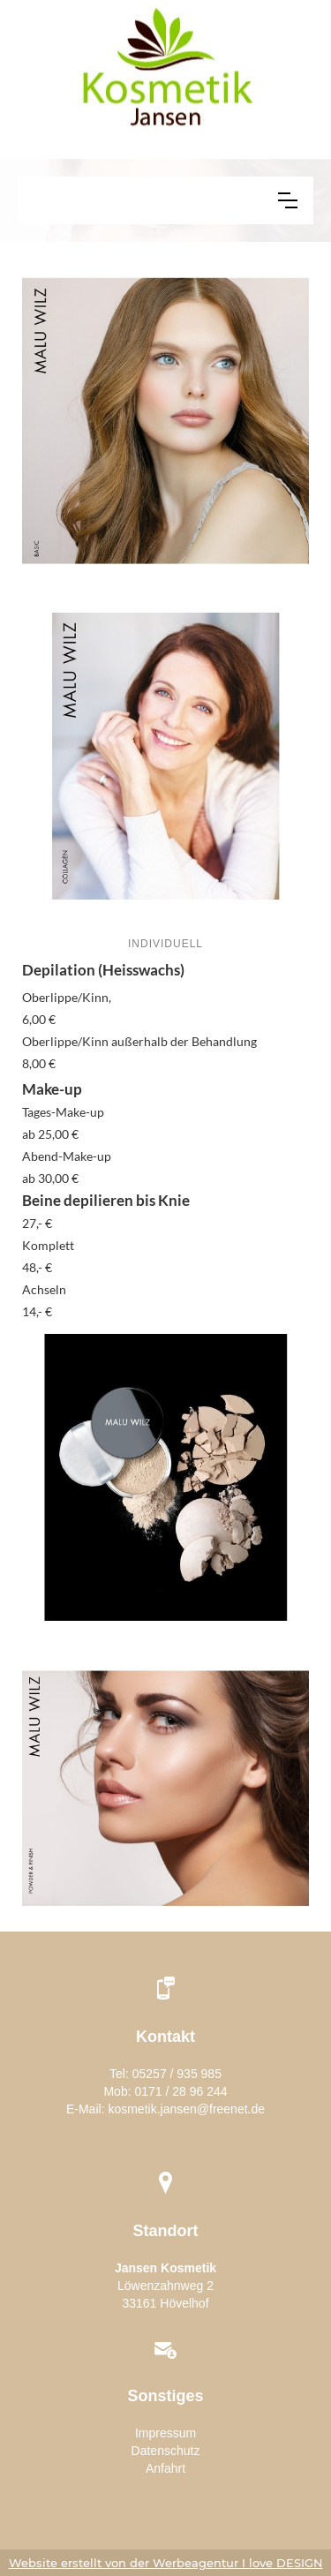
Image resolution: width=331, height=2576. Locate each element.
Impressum (165, 2433)
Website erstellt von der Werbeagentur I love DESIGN (166, 2563)
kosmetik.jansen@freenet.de (186, 2109)
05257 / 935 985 (177, 2074)
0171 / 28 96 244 (180, 2091)
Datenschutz (166, 2451)
